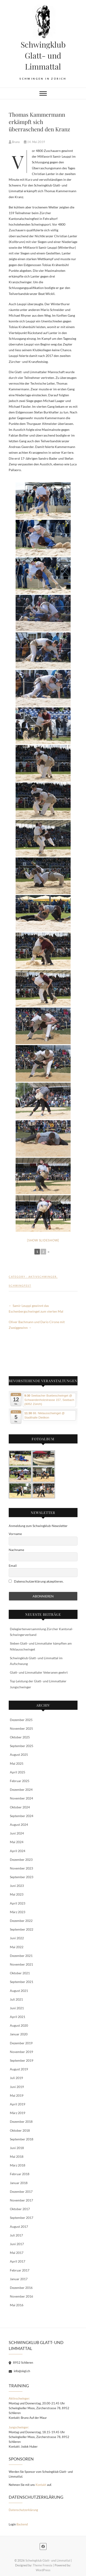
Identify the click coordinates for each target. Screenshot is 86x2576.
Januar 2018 (19, 2183)
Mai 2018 (16, 2156)
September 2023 (21, 1877)
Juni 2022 (17, 1938)
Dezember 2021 (21, 1956)
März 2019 (17, 2113)
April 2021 (17, 2017)
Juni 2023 (17, 1886)
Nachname (16, 1550)
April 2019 (17, 2104)
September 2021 (21, 1982)
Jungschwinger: (19, 2427)
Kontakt (41, 2485)
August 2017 (19, 2226)
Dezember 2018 (21, 2121)
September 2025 (21, 1746)
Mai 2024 (16, 1842)
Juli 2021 (16, 1999)
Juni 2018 (17, 2148)
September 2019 (21, 2060)
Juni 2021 (17, 2008)
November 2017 (21, 2200)
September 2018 (21, 2139)
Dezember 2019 (21, 2043)
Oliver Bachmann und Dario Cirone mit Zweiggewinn (37, 1325)
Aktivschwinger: (19, 2398)
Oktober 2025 (20, 1737)
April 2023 (17, 1903)
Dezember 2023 (21, 1859)
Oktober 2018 (20, 2130)
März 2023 (17, 1912)
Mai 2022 (16, 1947)
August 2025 (19, 1754)
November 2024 (21, 1798)
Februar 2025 (19, 1781)
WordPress (43, 2570)
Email (13, 1565)
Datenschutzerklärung (23, 2510)
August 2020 (19, 2025)
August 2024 (19, 1824)
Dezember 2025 (21, 1720)
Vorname (15, 1534)
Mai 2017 (16, 2253)
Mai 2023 (16, 1894)
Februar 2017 (19, 2270)
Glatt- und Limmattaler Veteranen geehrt (39, 1672)
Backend (22, 2524)
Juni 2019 (17, 2087)
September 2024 (21, 1816)
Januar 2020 (19, 2034)
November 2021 (21, 1964)
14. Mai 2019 (34, 142)
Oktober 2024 (20, 1807)
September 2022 (21, 1929)
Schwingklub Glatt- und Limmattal (43, 55)
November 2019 (21, 2052)
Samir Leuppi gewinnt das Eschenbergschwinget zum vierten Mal (36, 1308)
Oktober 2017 (20, 2209)
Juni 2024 (17, 1833)
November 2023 (21, 1868)
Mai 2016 (16, 2305)
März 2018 (17, 2165)
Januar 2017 (19, 2279)
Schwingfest (20, 1285)
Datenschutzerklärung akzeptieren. (36, 1581)
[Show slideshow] (43, 1240)
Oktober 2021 (20, 1973)
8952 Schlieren (21, 2362)
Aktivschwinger (42, 1276)
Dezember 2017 (21, 2191)
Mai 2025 (16, 1763)
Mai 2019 (16, 2095)
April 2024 (17, 1851)
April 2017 (17, 2261)
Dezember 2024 (21, 1789)
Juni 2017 (17, 2244)
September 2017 (21, 2218)
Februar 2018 (19, 2174)
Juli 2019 (16, 2078)
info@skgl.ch (19, 2371)
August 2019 (19, 2069)
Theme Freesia (42, 2565)
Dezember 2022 (21, 1921)
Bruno (14, 142)
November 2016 (21, 2296)
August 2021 (19, 1991)
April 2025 (17, 1772)
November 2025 (21, 1728)
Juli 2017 (16, 2235)
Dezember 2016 (21, 2288)
